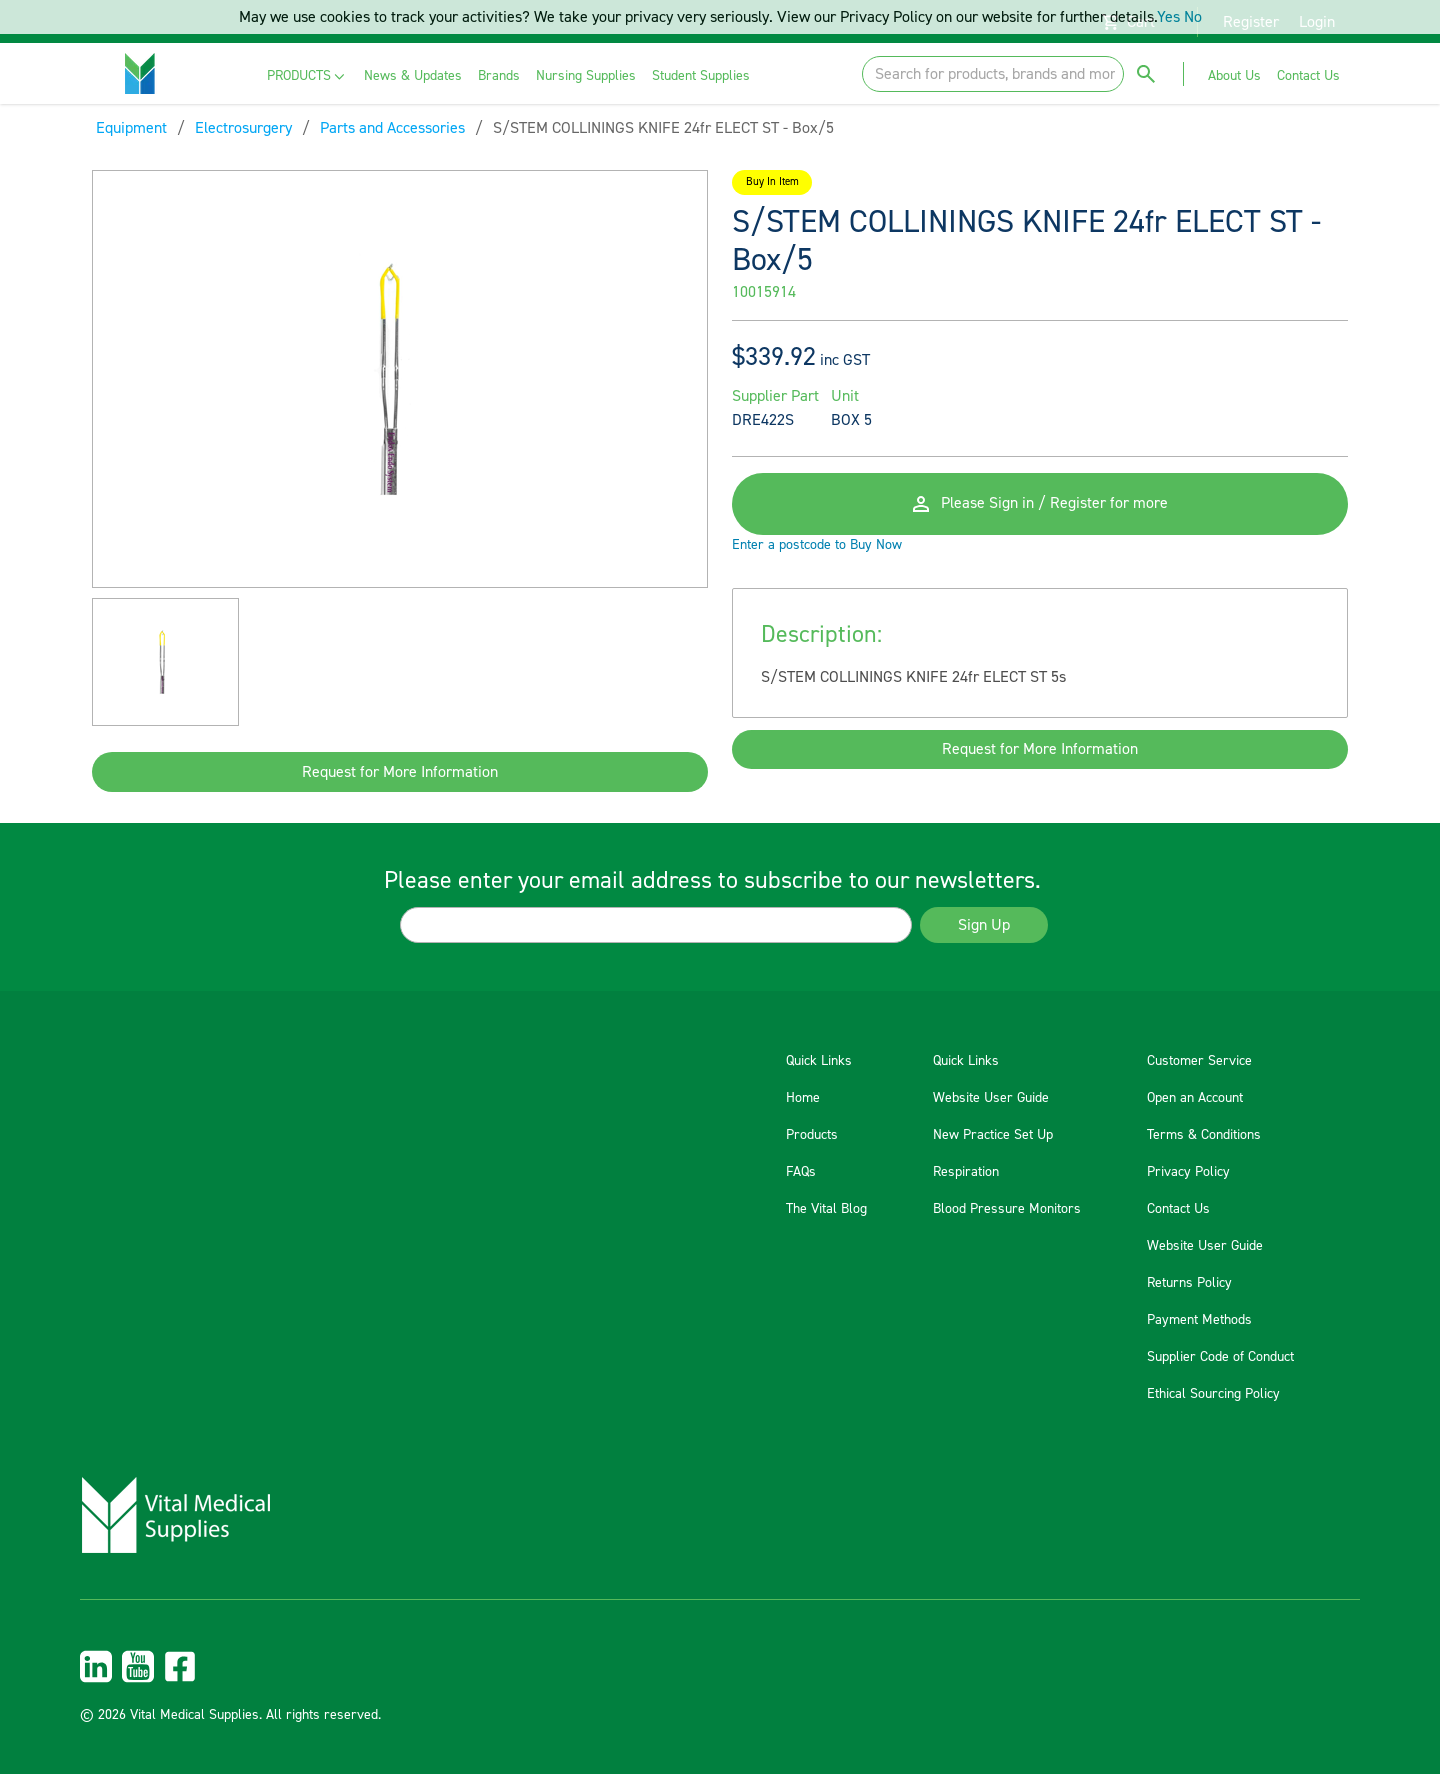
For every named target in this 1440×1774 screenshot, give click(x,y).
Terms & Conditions (1204, 1135)
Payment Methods (1199, 1320)
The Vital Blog (826, 1209)
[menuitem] (307, 76)
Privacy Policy (1188, 1172)
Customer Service (1199, 1061)
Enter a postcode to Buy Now (817, 547)
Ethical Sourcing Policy (1213, 1394)
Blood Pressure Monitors (1007, 1209)
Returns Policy (1189, 1283)
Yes (1168, 17)
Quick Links (819, 1061)
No (1193, 17)
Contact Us (1178, 1209)
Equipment (131, 128)
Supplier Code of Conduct (1220, 1357)
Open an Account (1195, 1098)
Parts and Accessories (392, 128)
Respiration (966, 1172)
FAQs (801, 1172)
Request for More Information (400, 772)
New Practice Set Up (993, 1135)
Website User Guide (991, 1098)
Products (812, 1135)
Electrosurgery (243, 128)
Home (803, 1098)
